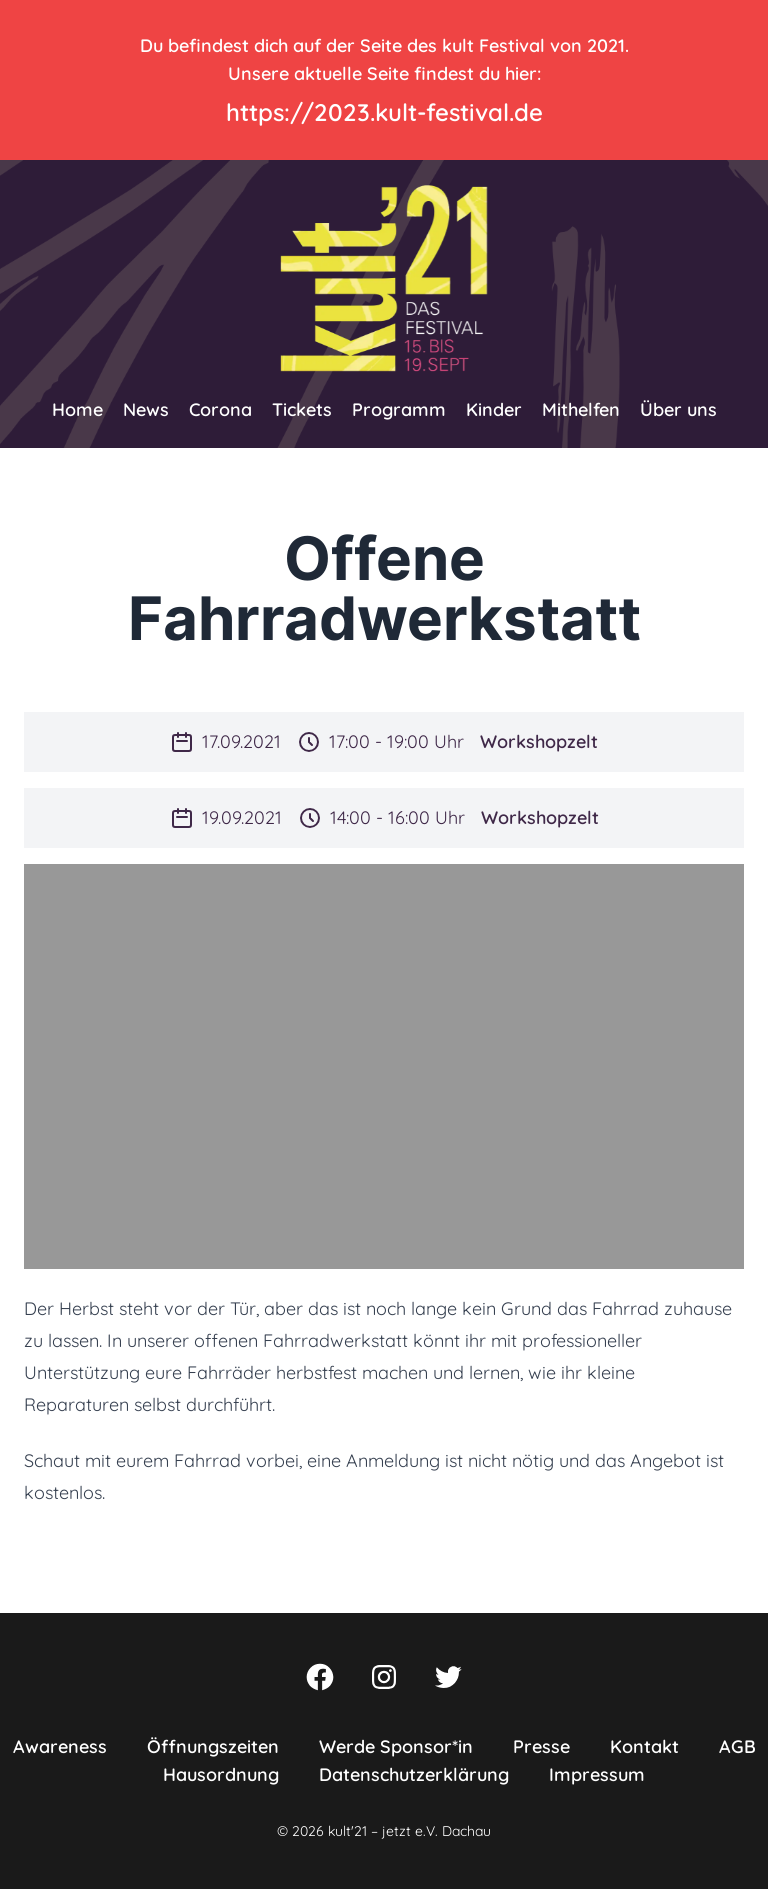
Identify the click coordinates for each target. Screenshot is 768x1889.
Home (77, 409)
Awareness (60, 1746)
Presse (541, 1746)
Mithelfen (581, 409)
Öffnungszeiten (213, 1746)
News (146, 409)
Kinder (494, 409)
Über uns (678, 409)
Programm (399, 409)
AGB (737, 1746)
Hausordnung (221, 1774)
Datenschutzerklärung (414, 1774)
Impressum (597, 1774)
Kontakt (644, 1746)
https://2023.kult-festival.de (384, 112)
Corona (220, 409)
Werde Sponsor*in (396, 1746)
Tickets (302, 409)
